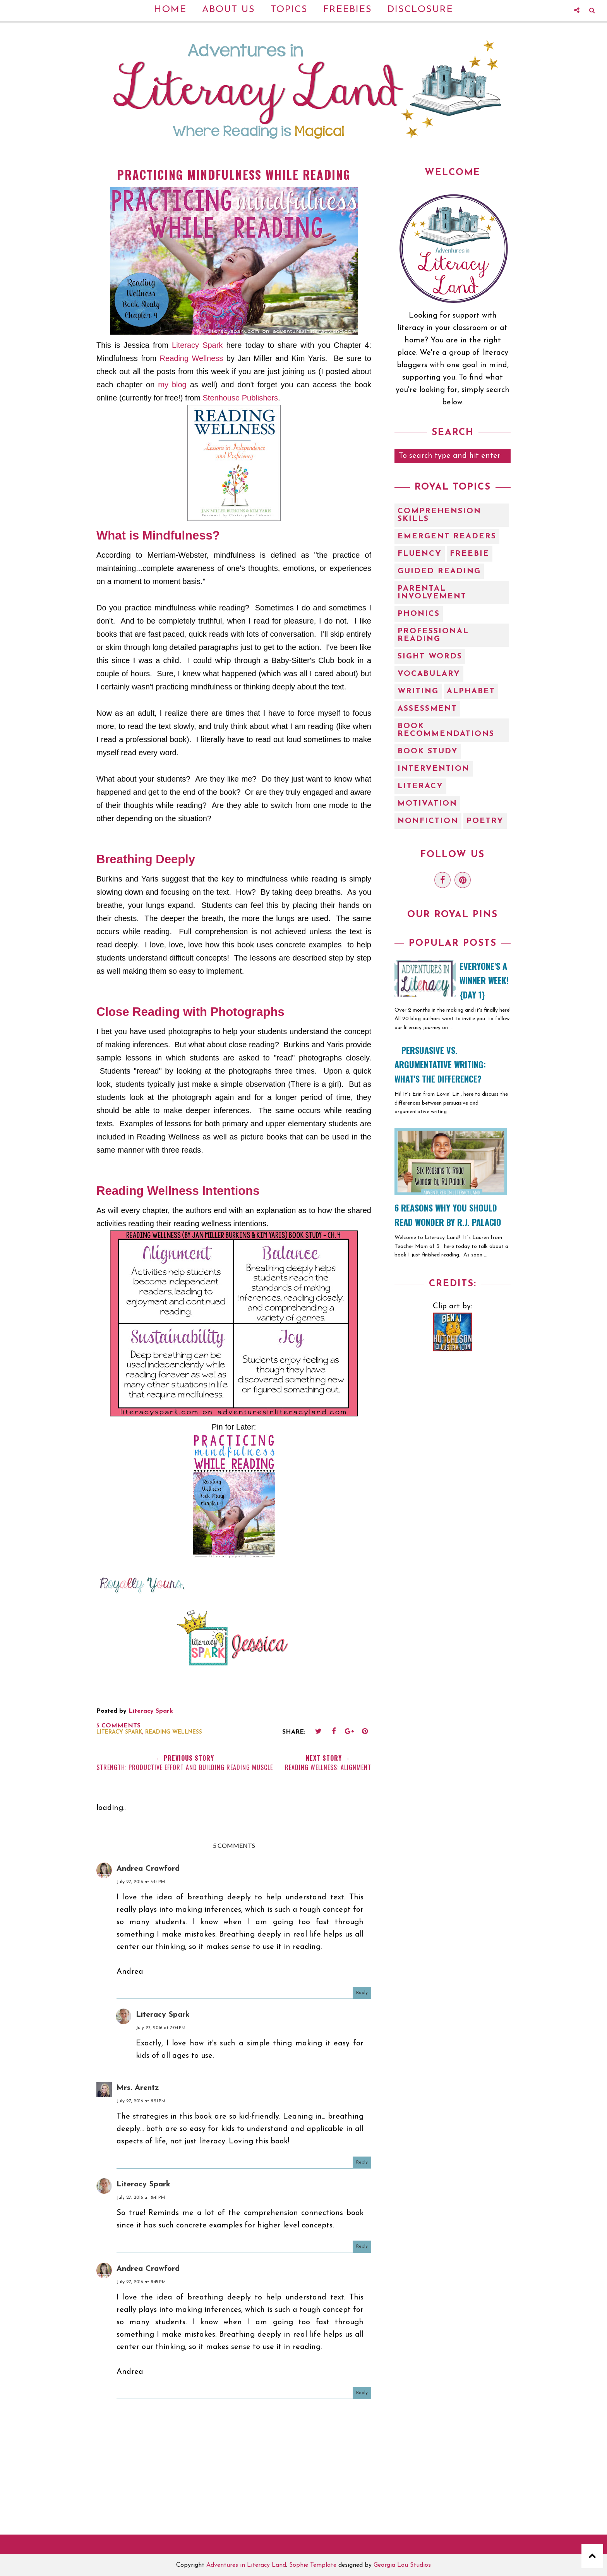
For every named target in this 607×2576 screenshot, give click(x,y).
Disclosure (420, 9)
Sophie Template (312, 2565)
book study (428, 751)
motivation (427, 804)
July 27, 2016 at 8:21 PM (141, 2101)
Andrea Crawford (148, 1869)
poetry (485, 821)
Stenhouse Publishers (240, 398)
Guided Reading (439, 571)
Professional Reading (433, 635)
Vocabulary (429, 674)
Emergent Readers (447, 536)
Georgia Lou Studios (402, 2565)
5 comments (118, 1726)
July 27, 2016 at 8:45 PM (141, 2282)
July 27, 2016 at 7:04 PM (160, 2028)
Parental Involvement (432, 592)
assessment (427, 709)
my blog (172, 384)
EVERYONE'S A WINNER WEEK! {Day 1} (484, 980)
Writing (418, 691)
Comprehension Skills (439, 515)
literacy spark (119, 1732)
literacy (420, 786)
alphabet (471, 691)
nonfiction (428, 821)
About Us (228, 9)
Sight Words (430, 656)
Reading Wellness (191, 358)
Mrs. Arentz (138, 2088)
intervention (434, 769)
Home (170, 9)
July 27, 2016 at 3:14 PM (141, 1882)
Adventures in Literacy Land (246, 2565)
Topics (289, 9)
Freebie (469, 554)
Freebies (347, 9)
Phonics (419, 614)
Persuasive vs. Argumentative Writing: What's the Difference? (440, 1064)
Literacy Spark (197, 345)
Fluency (420, 554)
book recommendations (446, 730)
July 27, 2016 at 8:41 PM (141, 2197)
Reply (362, 1992)
